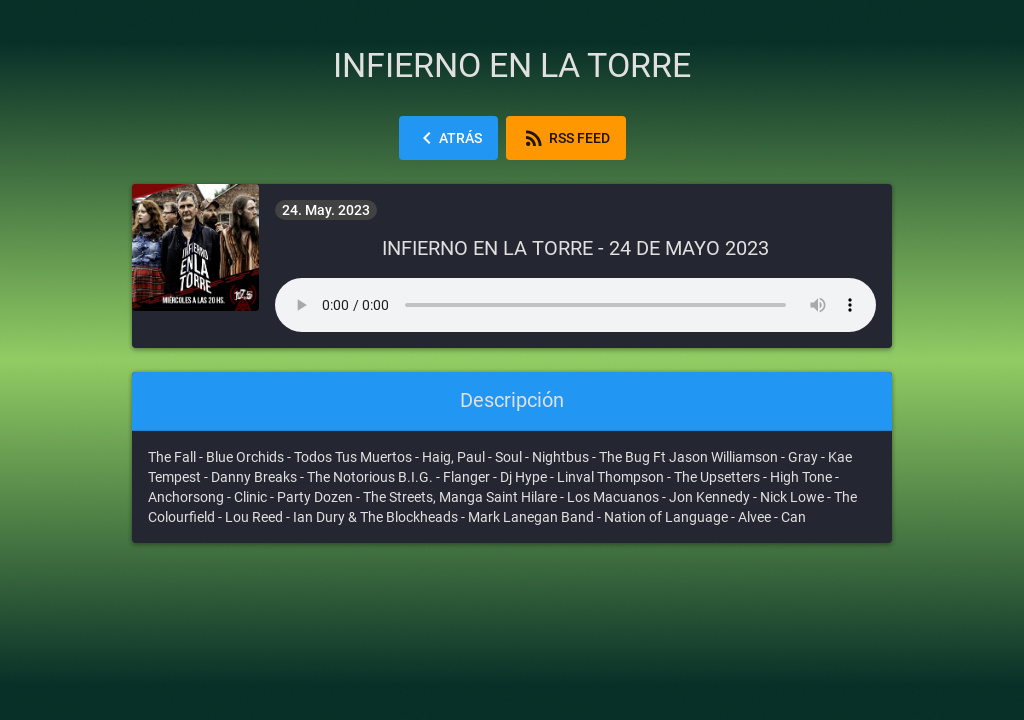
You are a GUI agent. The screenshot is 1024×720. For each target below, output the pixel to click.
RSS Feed (566, 138)
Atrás (448, 138)
